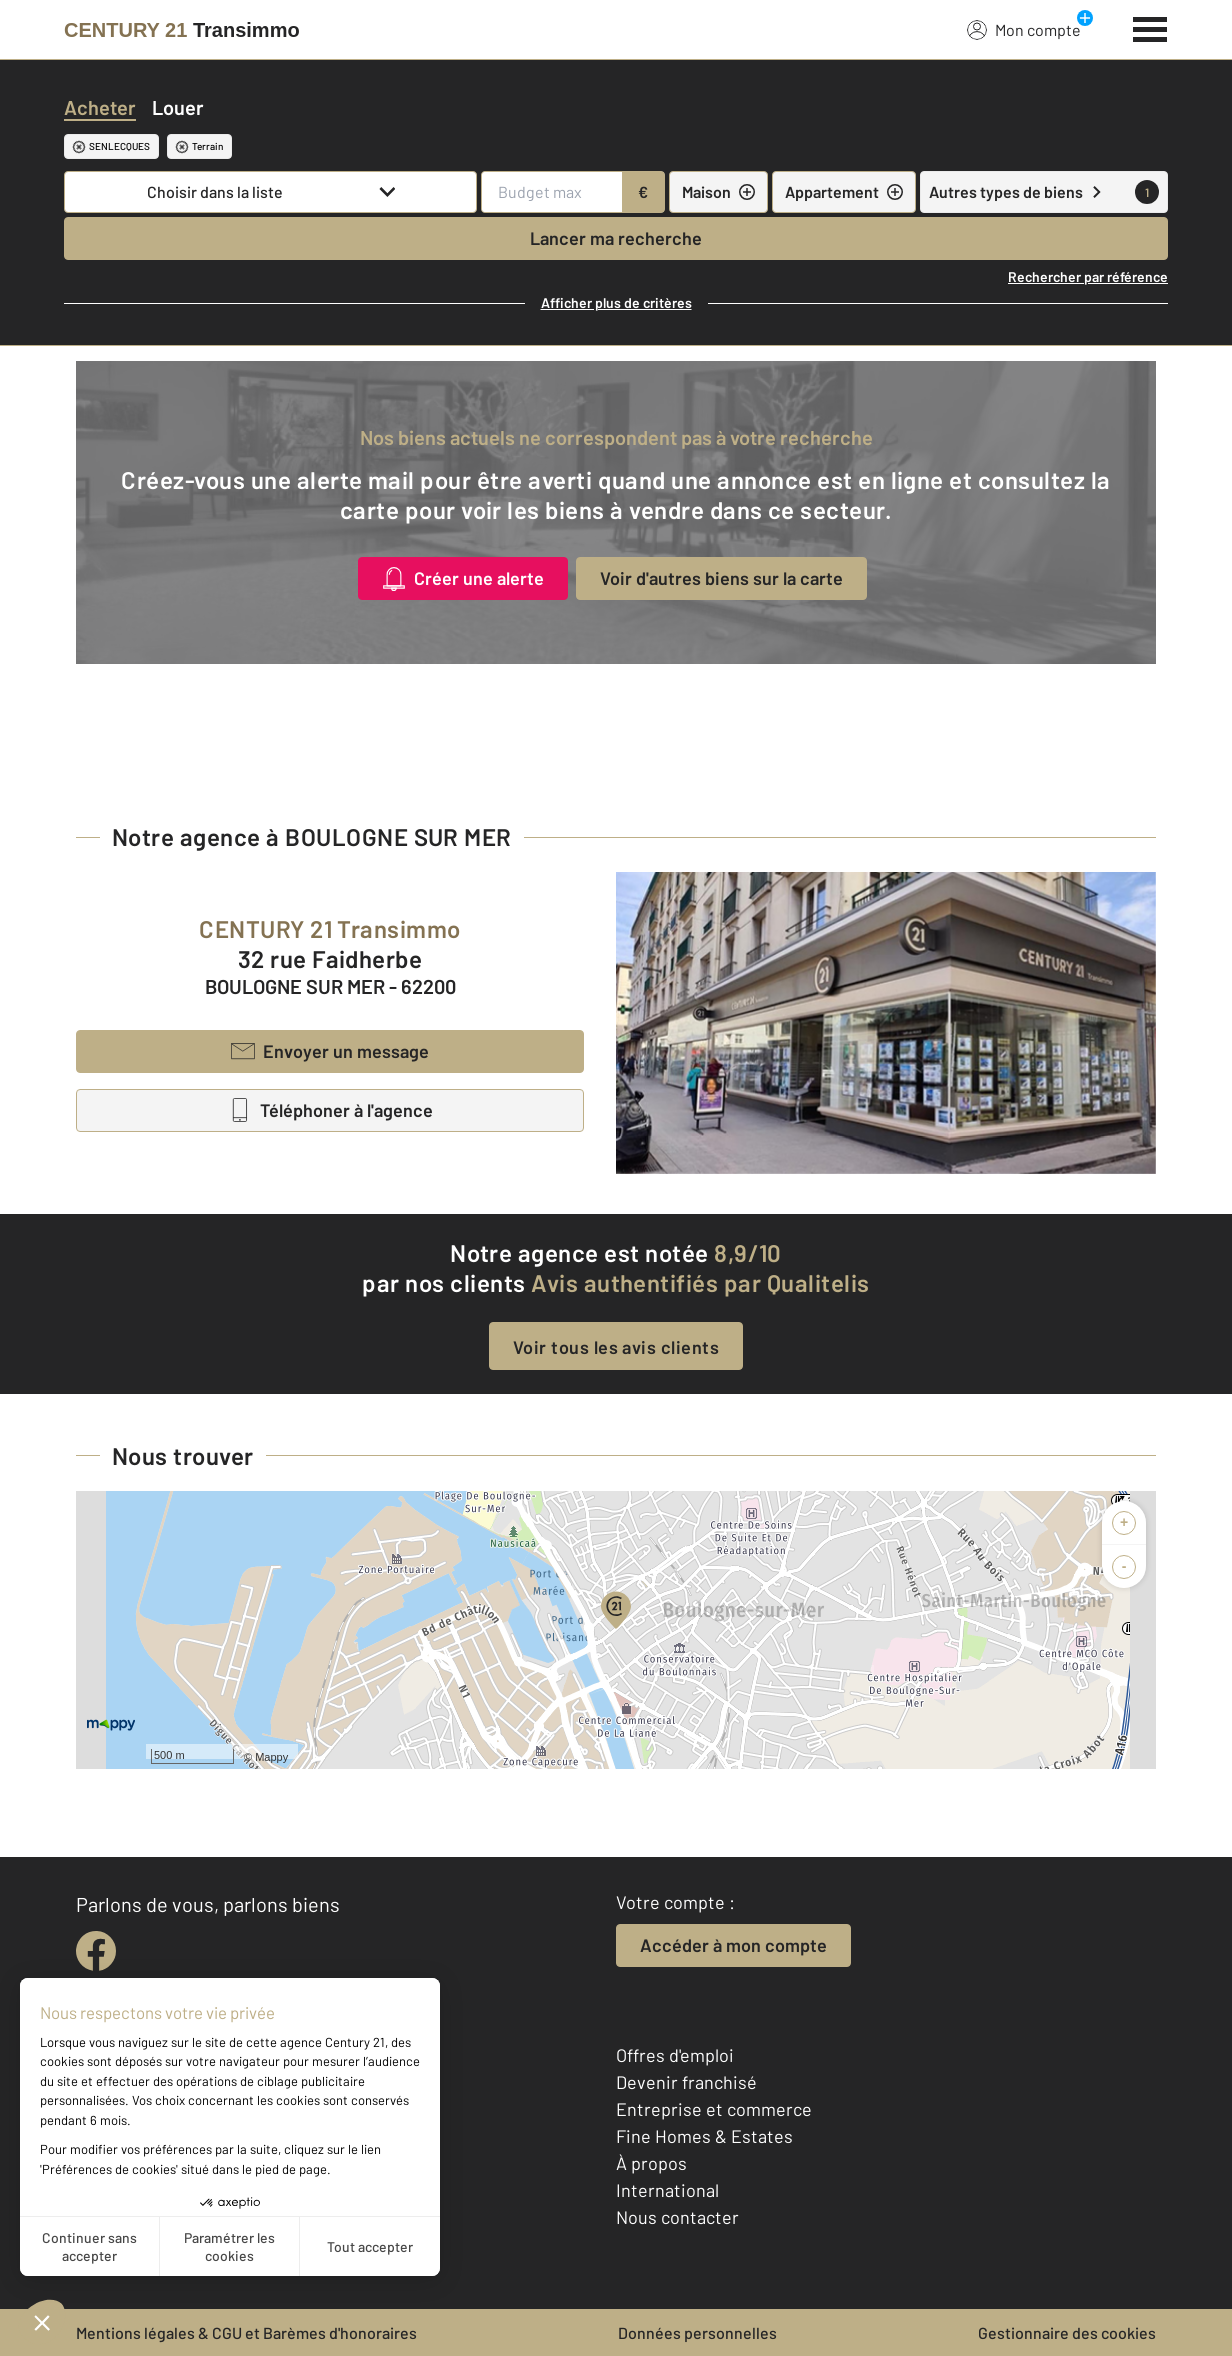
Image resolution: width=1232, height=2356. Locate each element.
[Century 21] (182, 30)
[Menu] (1150, 27)
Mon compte (1024, 29)
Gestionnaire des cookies (1067, 2332)
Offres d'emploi (675, 2055)
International (667, 2190)
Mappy (271, 1757)
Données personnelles (697, 2332)
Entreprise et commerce (714, 2109)
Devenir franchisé (686, 2082)
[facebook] (96, 1951)
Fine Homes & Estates (704, 2136)
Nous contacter (677, 2217)
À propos (651, 2163)
